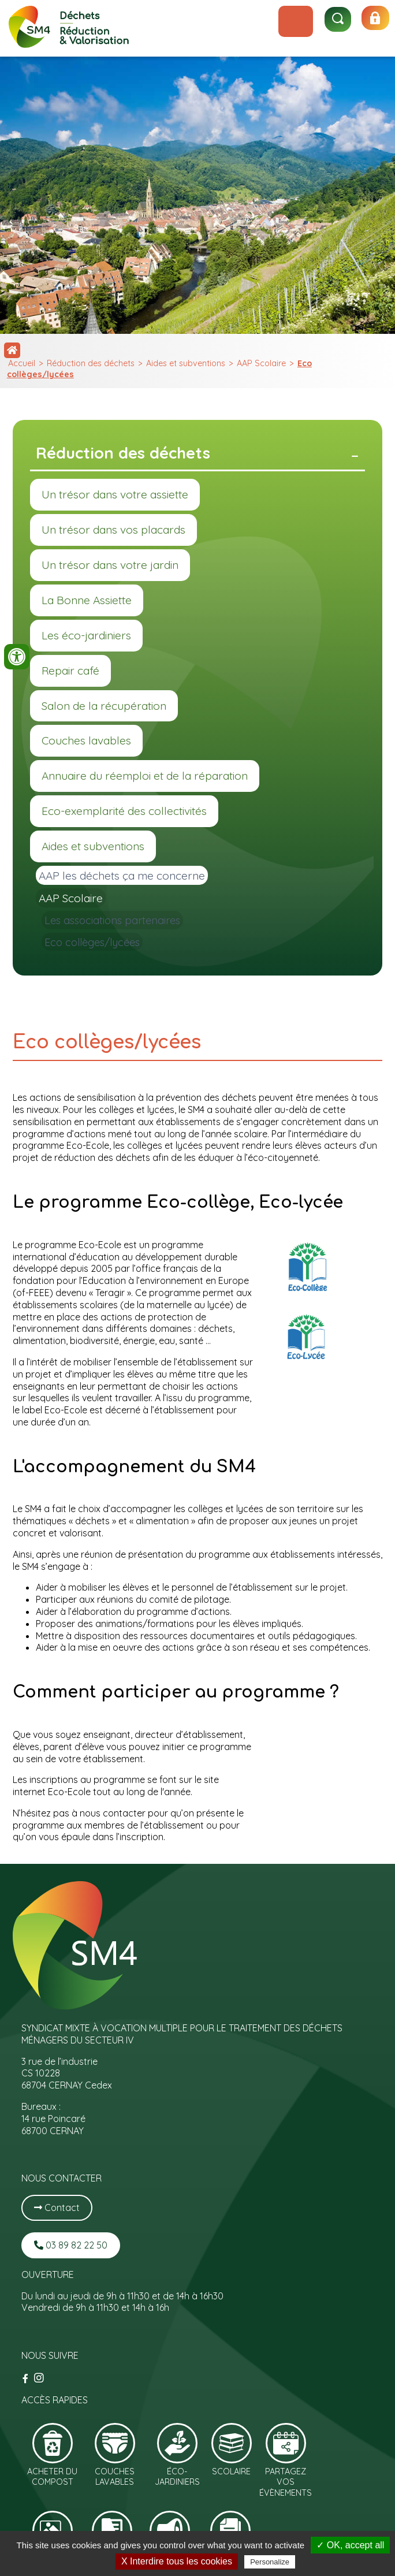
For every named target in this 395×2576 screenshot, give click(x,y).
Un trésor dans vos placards (113, 530)
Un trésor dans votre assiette (115, 494)
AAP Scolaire (261, 363)
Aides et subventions (185, 363)
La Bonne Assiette (87, 600)
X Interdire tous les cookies (176, 2561)
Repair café (70, 670)
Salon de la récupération (104, 706)
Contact (57, 2207)
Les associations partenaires (112, 920)
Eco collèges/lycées (92, 942)
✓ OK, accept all (350, 2545)
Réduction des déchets (91, 363)
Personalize (269, 2562)
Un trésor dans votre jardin (110, 565)
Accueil (21, 363)
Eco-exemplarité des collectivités (124, 811)
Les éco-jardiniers (86, 635)
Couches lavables (86, 740)
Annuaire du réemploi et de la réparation (145, 776)
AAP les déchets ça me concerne (122, 876)
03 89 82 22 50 (70, 2245)
